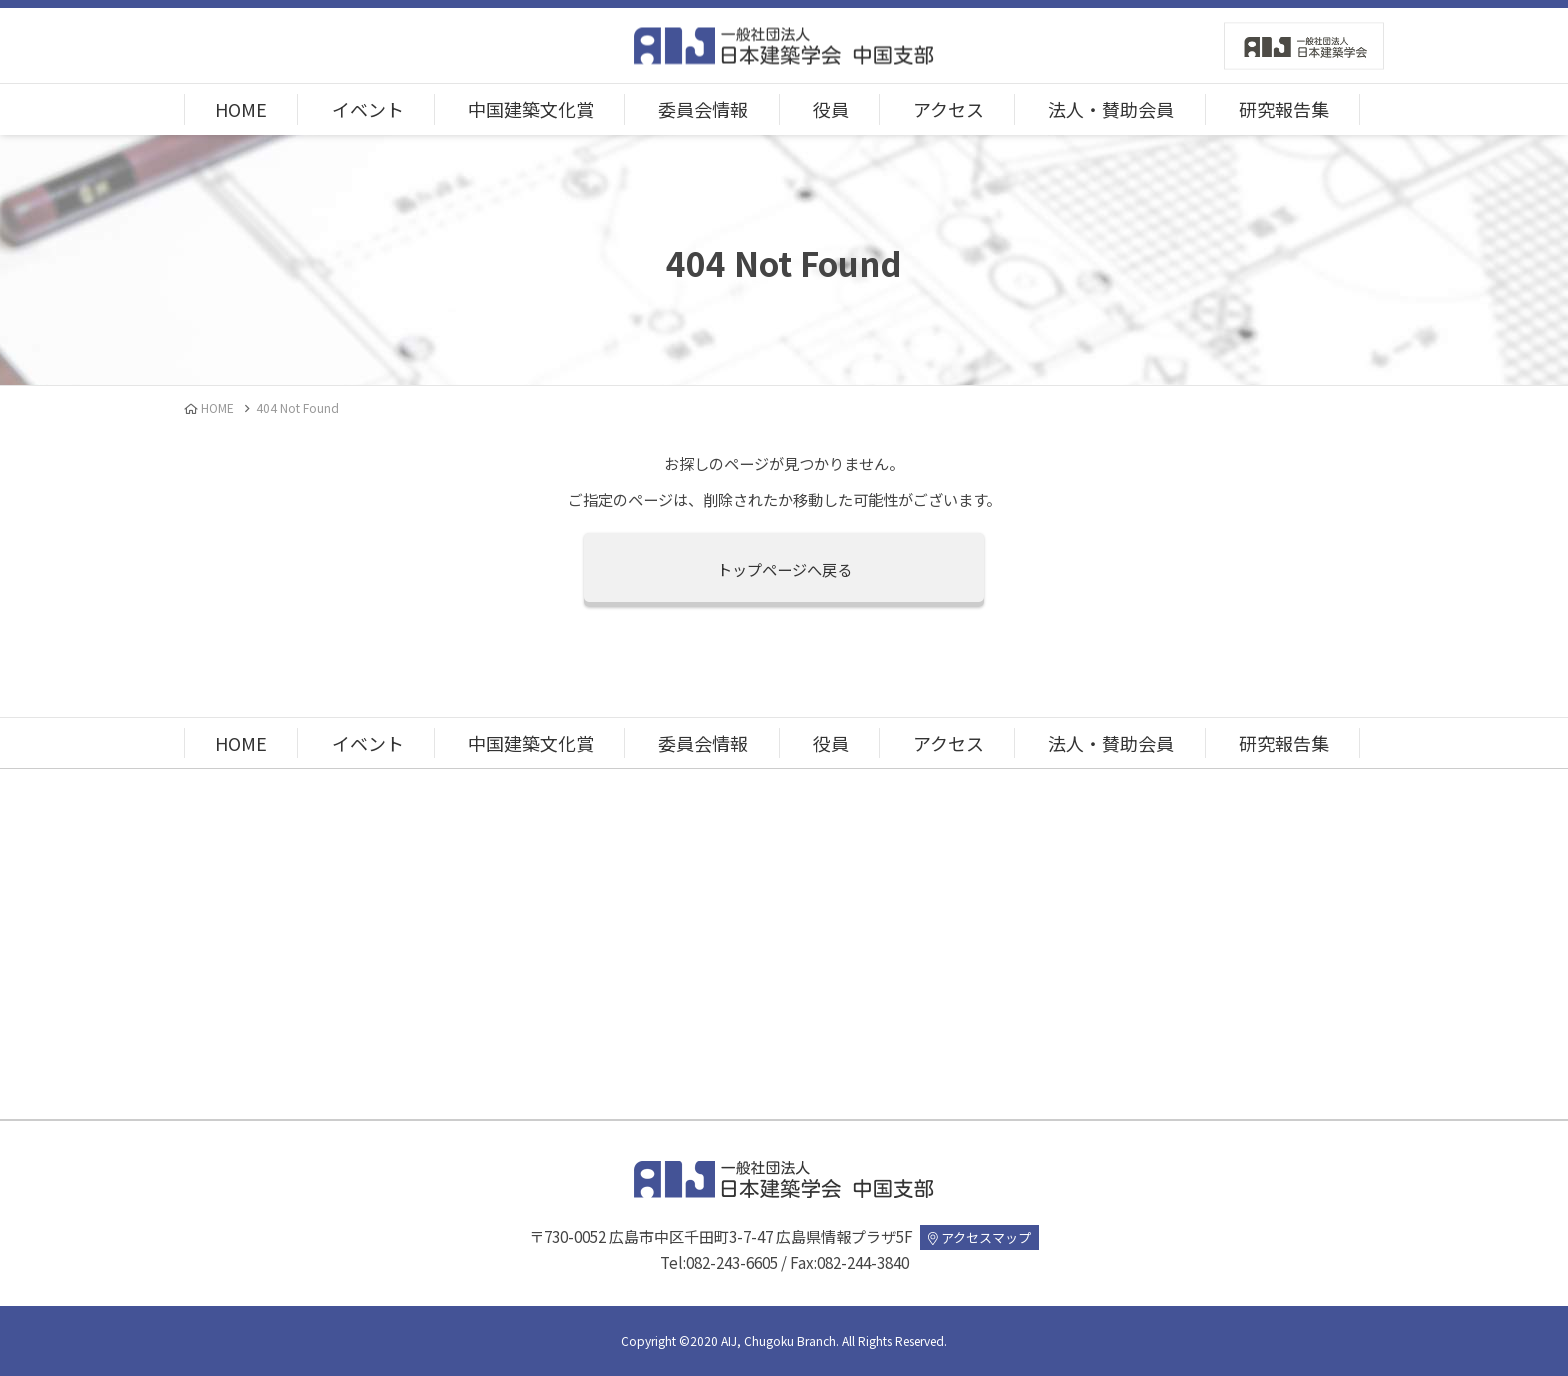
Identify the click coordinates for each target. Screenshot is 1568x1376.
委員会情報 (703, 109)
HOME (241, 109)
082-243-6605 (732, 1262)
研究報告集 (1284, 109)
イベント (368, 109)
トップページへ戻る (784, 569)
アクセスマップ (979, 1237)
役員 (831, 109)
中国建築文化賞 (531, 109)
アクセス (948, 109)
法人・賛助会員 (1111, 109)
